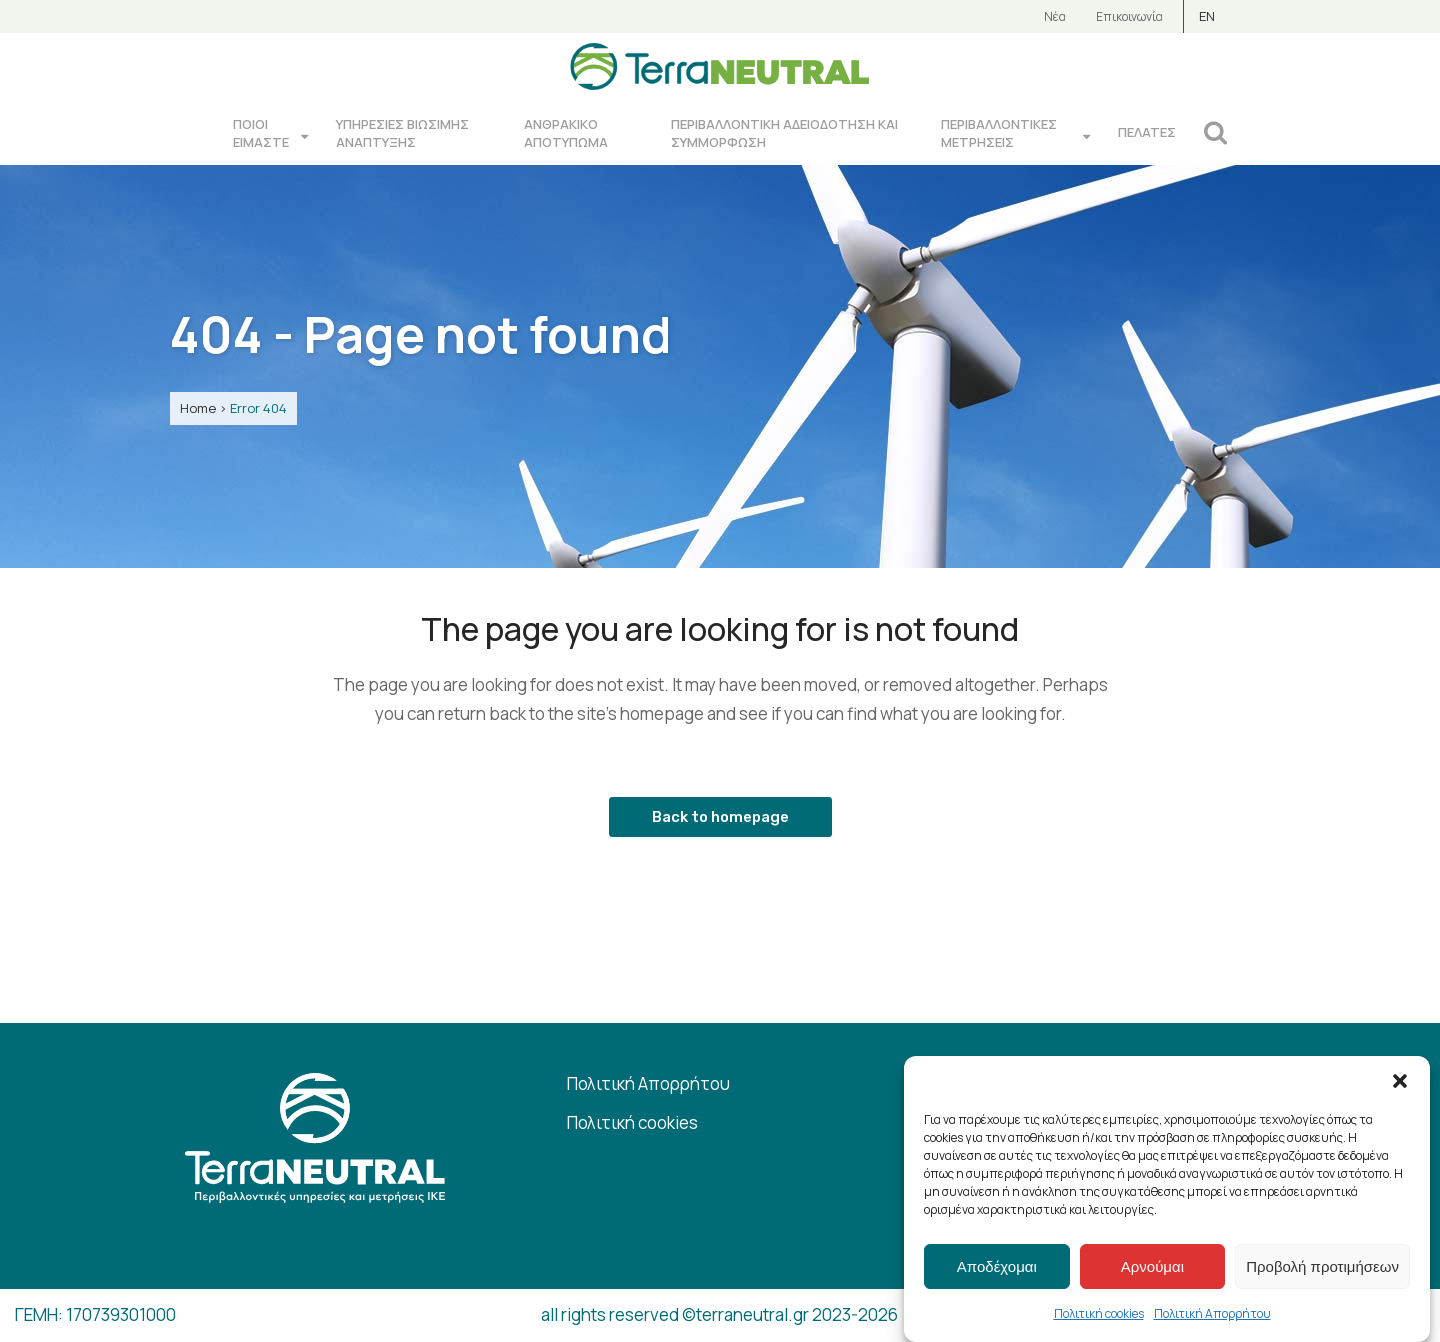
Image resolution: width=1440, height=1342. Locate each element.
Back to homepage (720, 817)
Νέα (1055, 16)
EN (1207, 16)
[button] (1400, 1081)
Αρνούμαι (1152, 1266)
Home (198, 408)
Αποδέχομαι (997, 1266)
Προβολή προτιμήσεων (1322, 1266)
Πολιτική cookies (1099, 1313)
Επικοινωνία (1129, 16)
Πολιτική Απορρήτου (1212, 1313)
